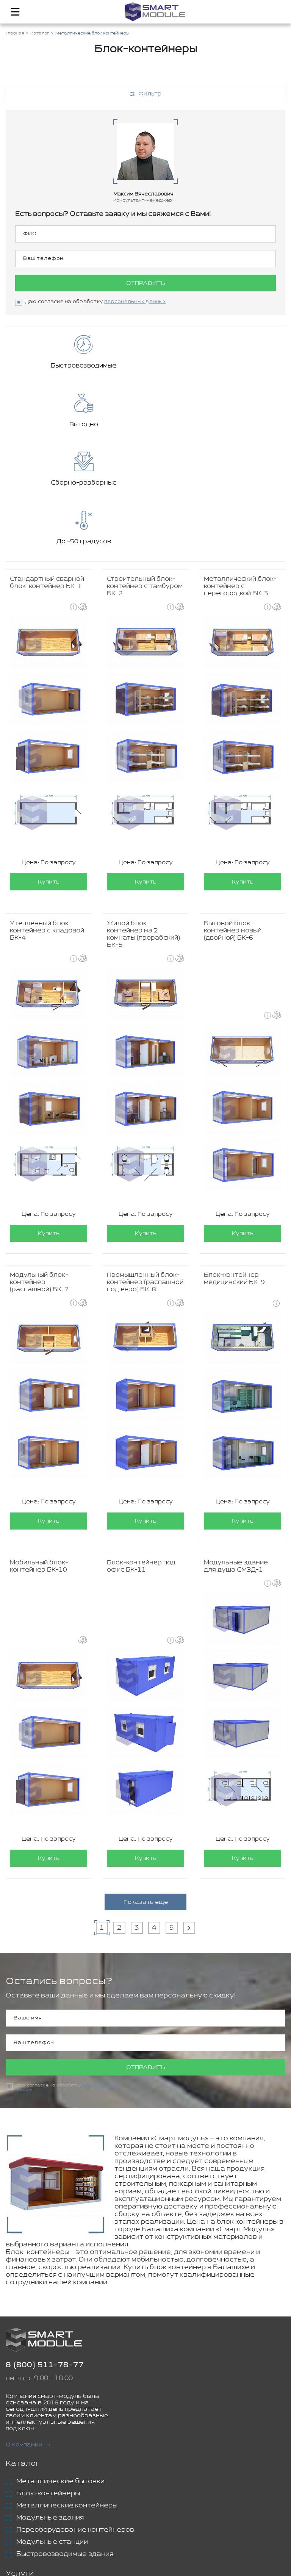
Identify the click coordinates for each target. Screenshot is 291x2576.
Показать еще (146, 1785)
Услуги (20, 2456)
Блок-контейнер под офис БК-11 (141, 1449)
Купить (48, 765)
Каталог (22, 2347)
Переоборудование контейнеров (75, 2413)
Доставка (33, 2474)
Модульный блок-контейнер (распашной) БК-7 (39, 1165)
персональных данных (135, 302)
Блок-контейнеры (48, 2376)
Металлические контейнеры (66, 2389)
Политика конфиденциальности (181, 2561)
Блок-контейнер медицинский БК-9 (234, 1161)
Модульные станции (52, 2425)
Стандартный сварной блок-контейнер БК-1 (47, 465)
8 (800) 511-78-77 (45, 2248)
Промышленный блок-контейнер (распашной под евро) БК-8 (145, 1165)
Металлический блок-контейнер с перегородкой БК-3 (240, 469)
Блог (15, 2518)
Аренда (30, 2486)
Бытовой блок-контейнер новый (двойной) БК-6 (232, 813)
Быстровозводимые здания (64, 2437)
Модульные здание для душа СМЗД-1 (236, 1449)
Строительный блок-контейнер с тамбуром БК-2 (145, 469)
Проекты (23, 2506)
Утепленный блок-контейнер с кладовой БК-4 (47, 813)
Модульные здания (50, 2401)
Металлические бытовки (60, 2364)
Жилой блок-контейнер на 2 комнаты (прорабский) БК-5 (143, 817)
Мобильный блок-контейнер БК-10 (39, 1449)
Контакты (25, 2531)
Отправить (145, 283)
